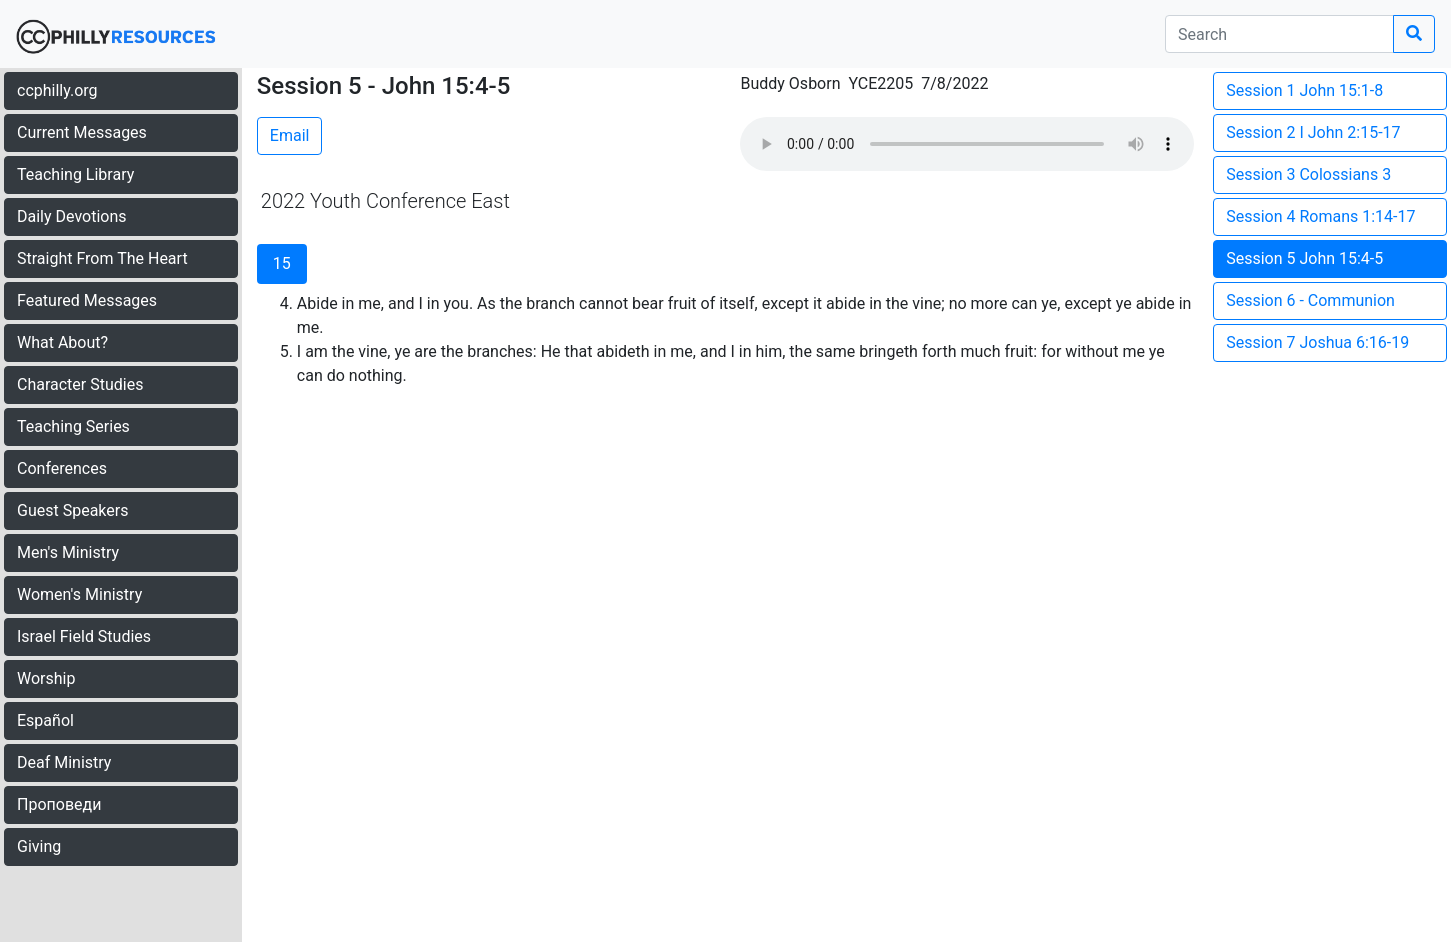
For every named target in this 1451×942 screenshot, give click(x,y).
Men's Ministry (68, 552)
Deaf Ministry (64, 762)
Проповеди (59, 804)
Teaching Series (73, 426)
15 (282, 263)
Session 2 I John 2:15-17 (1313, 132)
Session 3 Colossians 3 (1308, 174)
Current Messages (82, 132)
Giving (39, 846)
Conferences (62, 468)
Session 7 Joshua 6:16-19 (1317, 342)
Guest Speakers (72, 510)
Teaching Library (75, 174)
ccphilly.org (57, 90)
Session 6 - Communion (1310, 300)
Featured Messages (87, 300)
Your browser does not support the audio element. (967, 144)
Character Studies (80, 384)
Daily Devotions (72, 216)
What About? (62, 342)
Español (45, 720)
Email (290, 135)
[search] (1279, 34)
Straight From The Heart (102, 258)
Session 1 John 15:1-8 (1304, 90)
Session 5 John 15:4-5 (1304, 258)
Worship (46, 678)
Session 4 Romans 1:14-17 (1320, 216)
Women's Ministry (79, 594)
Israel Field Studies (84, 636)
